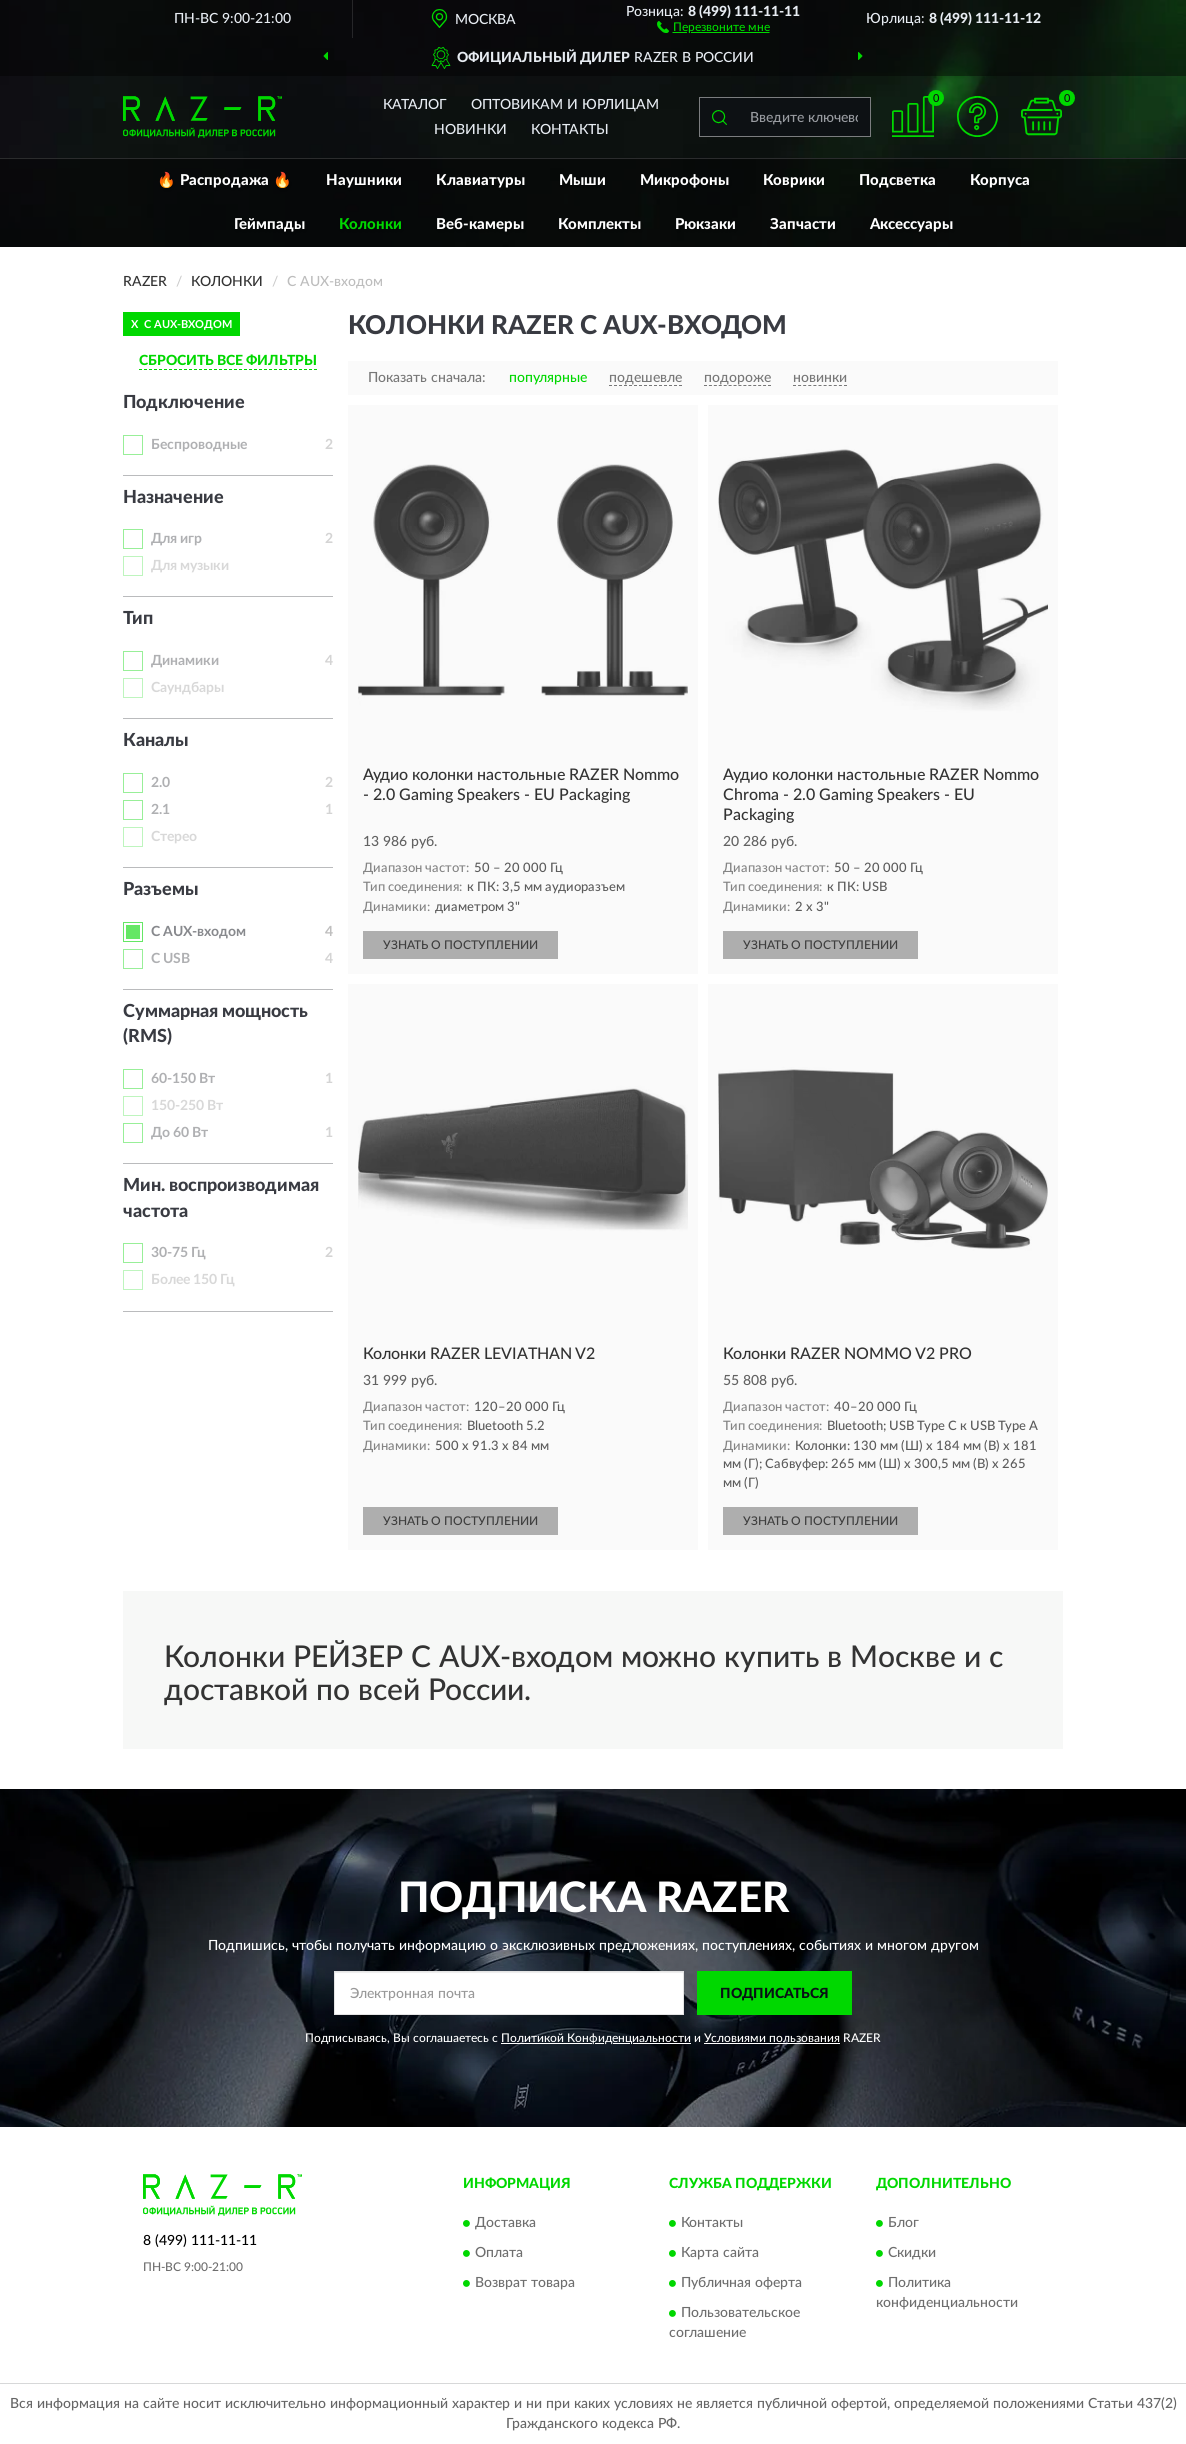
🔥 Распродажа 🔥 (224, 180)
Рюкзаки (705, 224)
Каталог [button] (415, 105)
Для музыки (190, 566)
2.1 (160, 810)
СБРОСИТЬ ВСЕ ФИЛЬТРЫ (228, 361)
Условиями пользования (772, 2038)
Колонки (370, 224)
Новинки (470, 130)
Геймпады (269, 224)
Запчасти (803, 224)
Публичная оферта (741, 2283)
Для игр (176, 539)
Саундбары (187, 688)
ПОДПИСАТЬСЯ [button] (774, 1994)
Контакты (570, 130)
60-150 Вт (183, 1079)
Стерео (174, 837)
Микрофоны (684, 180)
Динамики (185, 661)
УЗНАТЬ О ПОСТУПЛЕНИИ (460, 945)
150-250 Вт (187, 1106)
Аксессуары (911, 224)
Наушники (364, 180)
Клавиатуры (480, 180)
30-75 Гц (178, 1253)
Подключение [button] (184, 403)
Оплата (499, 2253)
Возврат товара (525, 2283)
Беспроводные (199, 445)
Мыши (582, 180)
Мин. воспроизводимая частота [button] (221, 1199)
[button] (713, 26)
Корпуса (1000, 180)
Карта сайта (720, 2253)
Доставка (505, 2223)
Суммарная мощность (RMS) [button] (215, 1025)
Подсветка (897, 180)
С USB (170, 959)
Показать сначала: (427, 378)
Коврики (794, 180)
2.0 (160, 783)
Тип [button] (138, 619)
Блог (903, 2223)
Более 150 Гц (193, 1280)
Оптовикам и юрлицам (565, 105)
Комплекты (599, 224)
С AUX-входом (198, 932)
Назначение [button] (173, 498)
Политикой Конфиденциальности (596, 2038)
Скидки (912, 2253)
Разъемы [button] (161, 890)
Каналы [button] (156, 741)
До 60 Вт (179, 1133)
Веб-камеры (480, 224)
